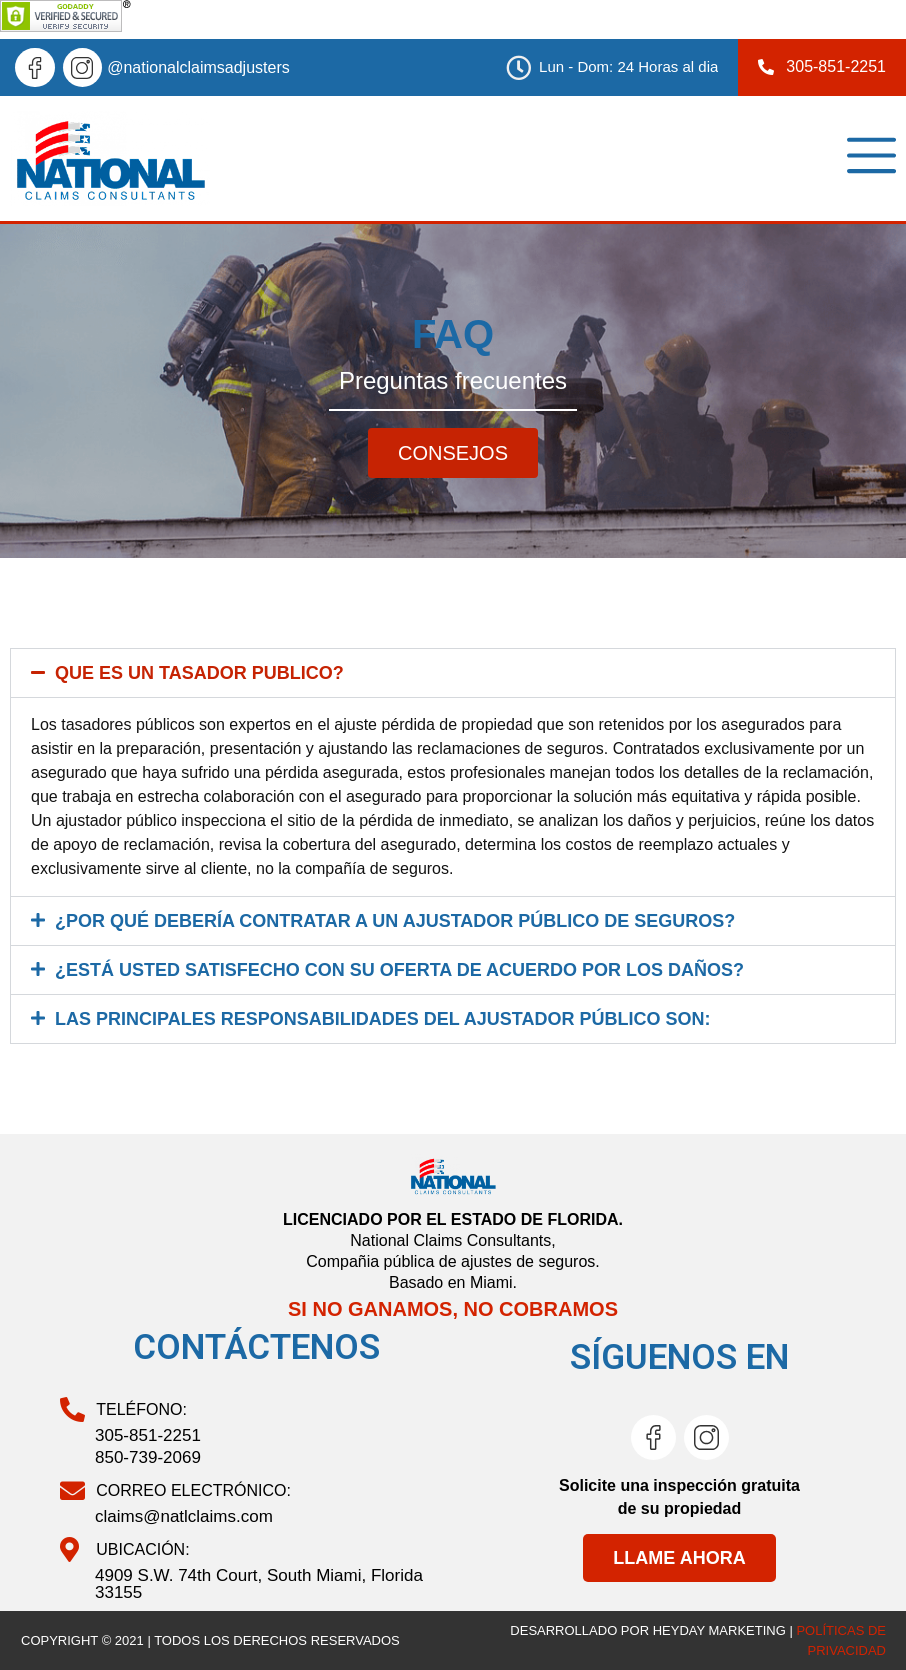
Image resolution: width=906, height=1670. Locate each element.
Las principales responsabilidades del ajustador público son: (382, 1019)
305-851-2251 (148, 1435)
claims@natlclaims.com (184, 1516)
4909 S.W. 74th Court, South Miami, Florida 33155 (259, 1584)
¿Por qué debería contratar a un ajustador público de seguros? (395, 921)
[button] (453, 673)
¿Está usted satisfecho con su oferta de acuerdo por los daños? (399, 970)
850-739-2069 (148, 1457)
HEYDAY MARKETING (719, 1630)
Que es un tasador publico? (199, 673)
